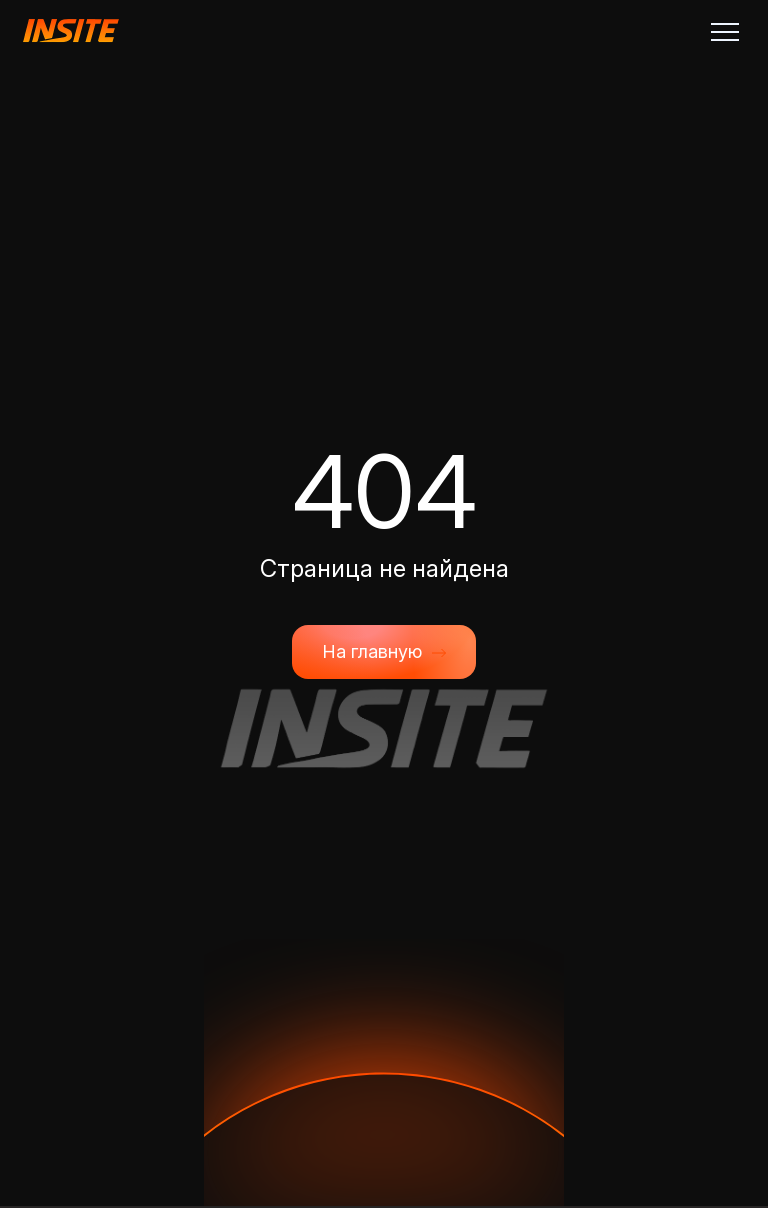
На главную (384, 652)
